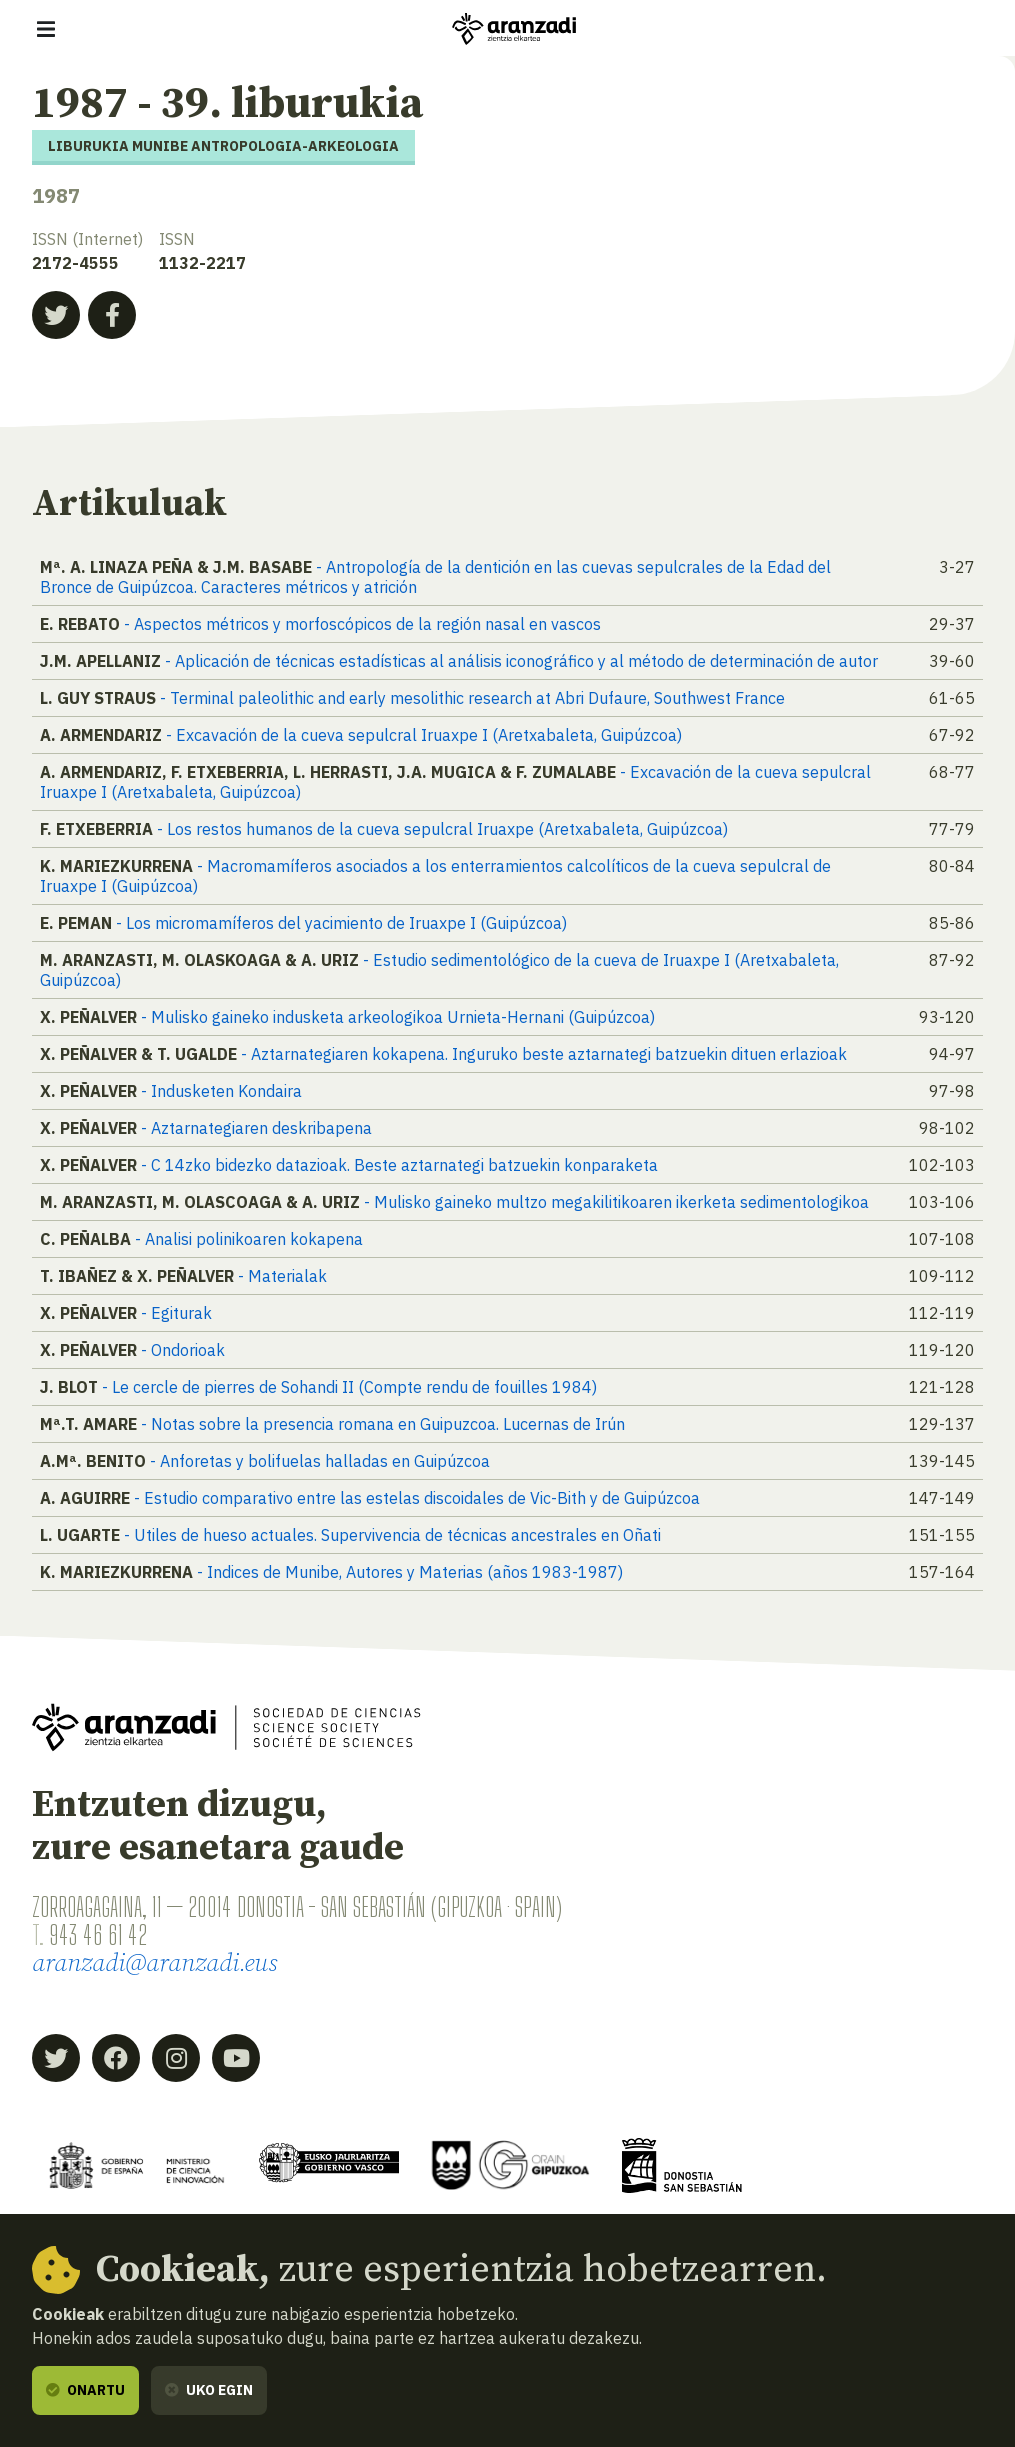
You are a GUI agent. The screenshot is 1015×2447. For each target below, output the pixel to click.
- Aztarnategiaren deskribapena (256, 1128)
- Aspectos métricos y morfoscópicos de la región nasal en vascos (362, 624)
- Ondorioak (183, 1350)
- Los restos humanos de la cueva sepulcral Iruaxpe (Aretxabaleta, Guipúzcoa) (442, 829)
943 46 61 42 (98, 1935)
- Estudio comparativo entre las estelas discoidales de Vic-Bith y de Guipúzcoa (417, 1498)
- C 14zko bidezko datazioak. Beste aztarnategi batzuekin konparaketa (399, 1165)
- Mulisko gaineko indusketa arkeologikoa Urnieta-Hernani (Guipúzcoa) (398, 1017)
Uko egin (209, 2390)
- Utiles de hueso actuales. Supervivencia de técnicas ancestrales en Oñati (392, 1535)
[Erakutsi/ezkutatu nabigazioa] (46, 29)
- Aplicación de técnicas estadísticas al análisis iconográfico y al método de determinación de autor (521, 661)
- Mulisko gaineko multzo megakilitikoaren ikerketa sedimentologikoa (616, 1202)
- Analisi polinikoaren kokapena (249, 1239)
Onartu (85, 2390)
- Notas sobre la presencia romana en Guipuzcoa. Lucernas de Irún (383, 1424)
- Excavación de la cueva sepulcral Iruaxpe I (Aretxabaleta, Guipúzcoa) (424, 735)
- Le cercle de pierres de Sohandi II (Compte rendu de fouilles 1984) (349, 1387)
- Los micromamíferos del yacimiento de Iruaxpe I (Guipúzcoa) (341, 923)
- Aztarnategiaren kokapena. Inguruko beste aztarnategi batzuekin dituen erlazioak (544, 1054)
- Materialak (282, 1276)
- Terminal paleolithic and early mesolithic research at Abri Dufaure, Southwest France (472, 698)
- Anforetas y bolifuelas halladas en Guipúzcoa (320, 1461)
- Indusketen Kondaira (221, 1091)
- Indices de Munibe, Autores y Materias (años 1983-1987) (410, 1572)
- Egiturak (176, 1313)
